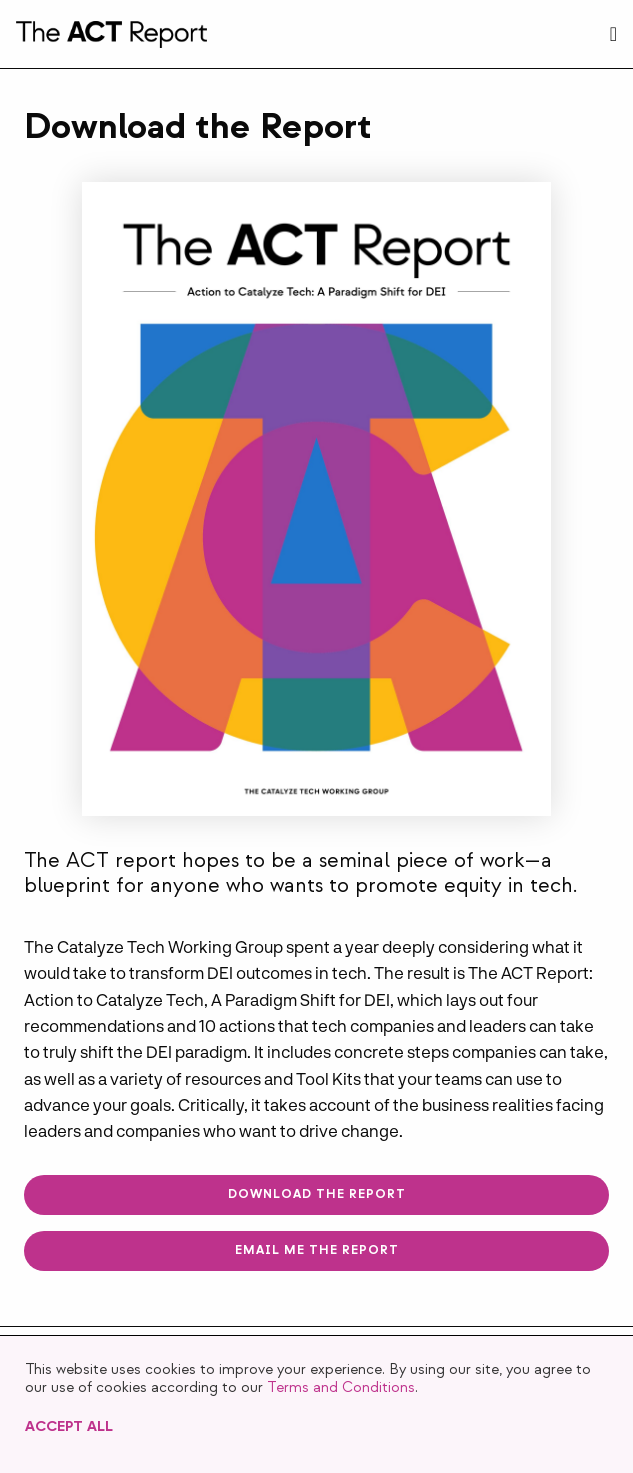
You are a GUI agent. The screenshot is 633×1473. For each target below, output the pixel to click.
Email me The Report (317, 1250)
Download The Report (317, 1194)
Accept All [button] (69, 1426)
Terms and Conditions (341, 1387)
